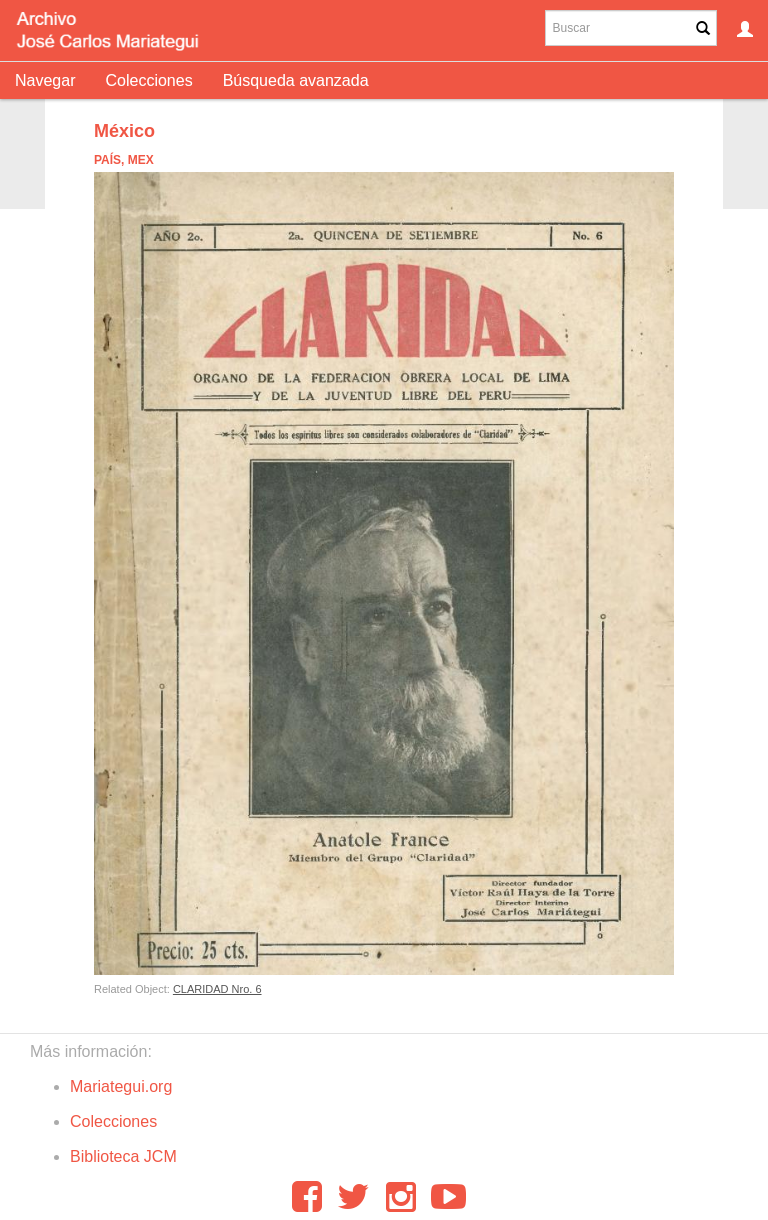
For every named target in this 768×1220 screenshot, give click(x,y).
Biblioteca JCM (123, 1156)
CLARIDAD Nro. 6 (217, 989)
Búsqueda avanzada (296, 80)
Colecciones (148, 80)
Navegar (45, 80)
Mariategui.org (121, 1086)
